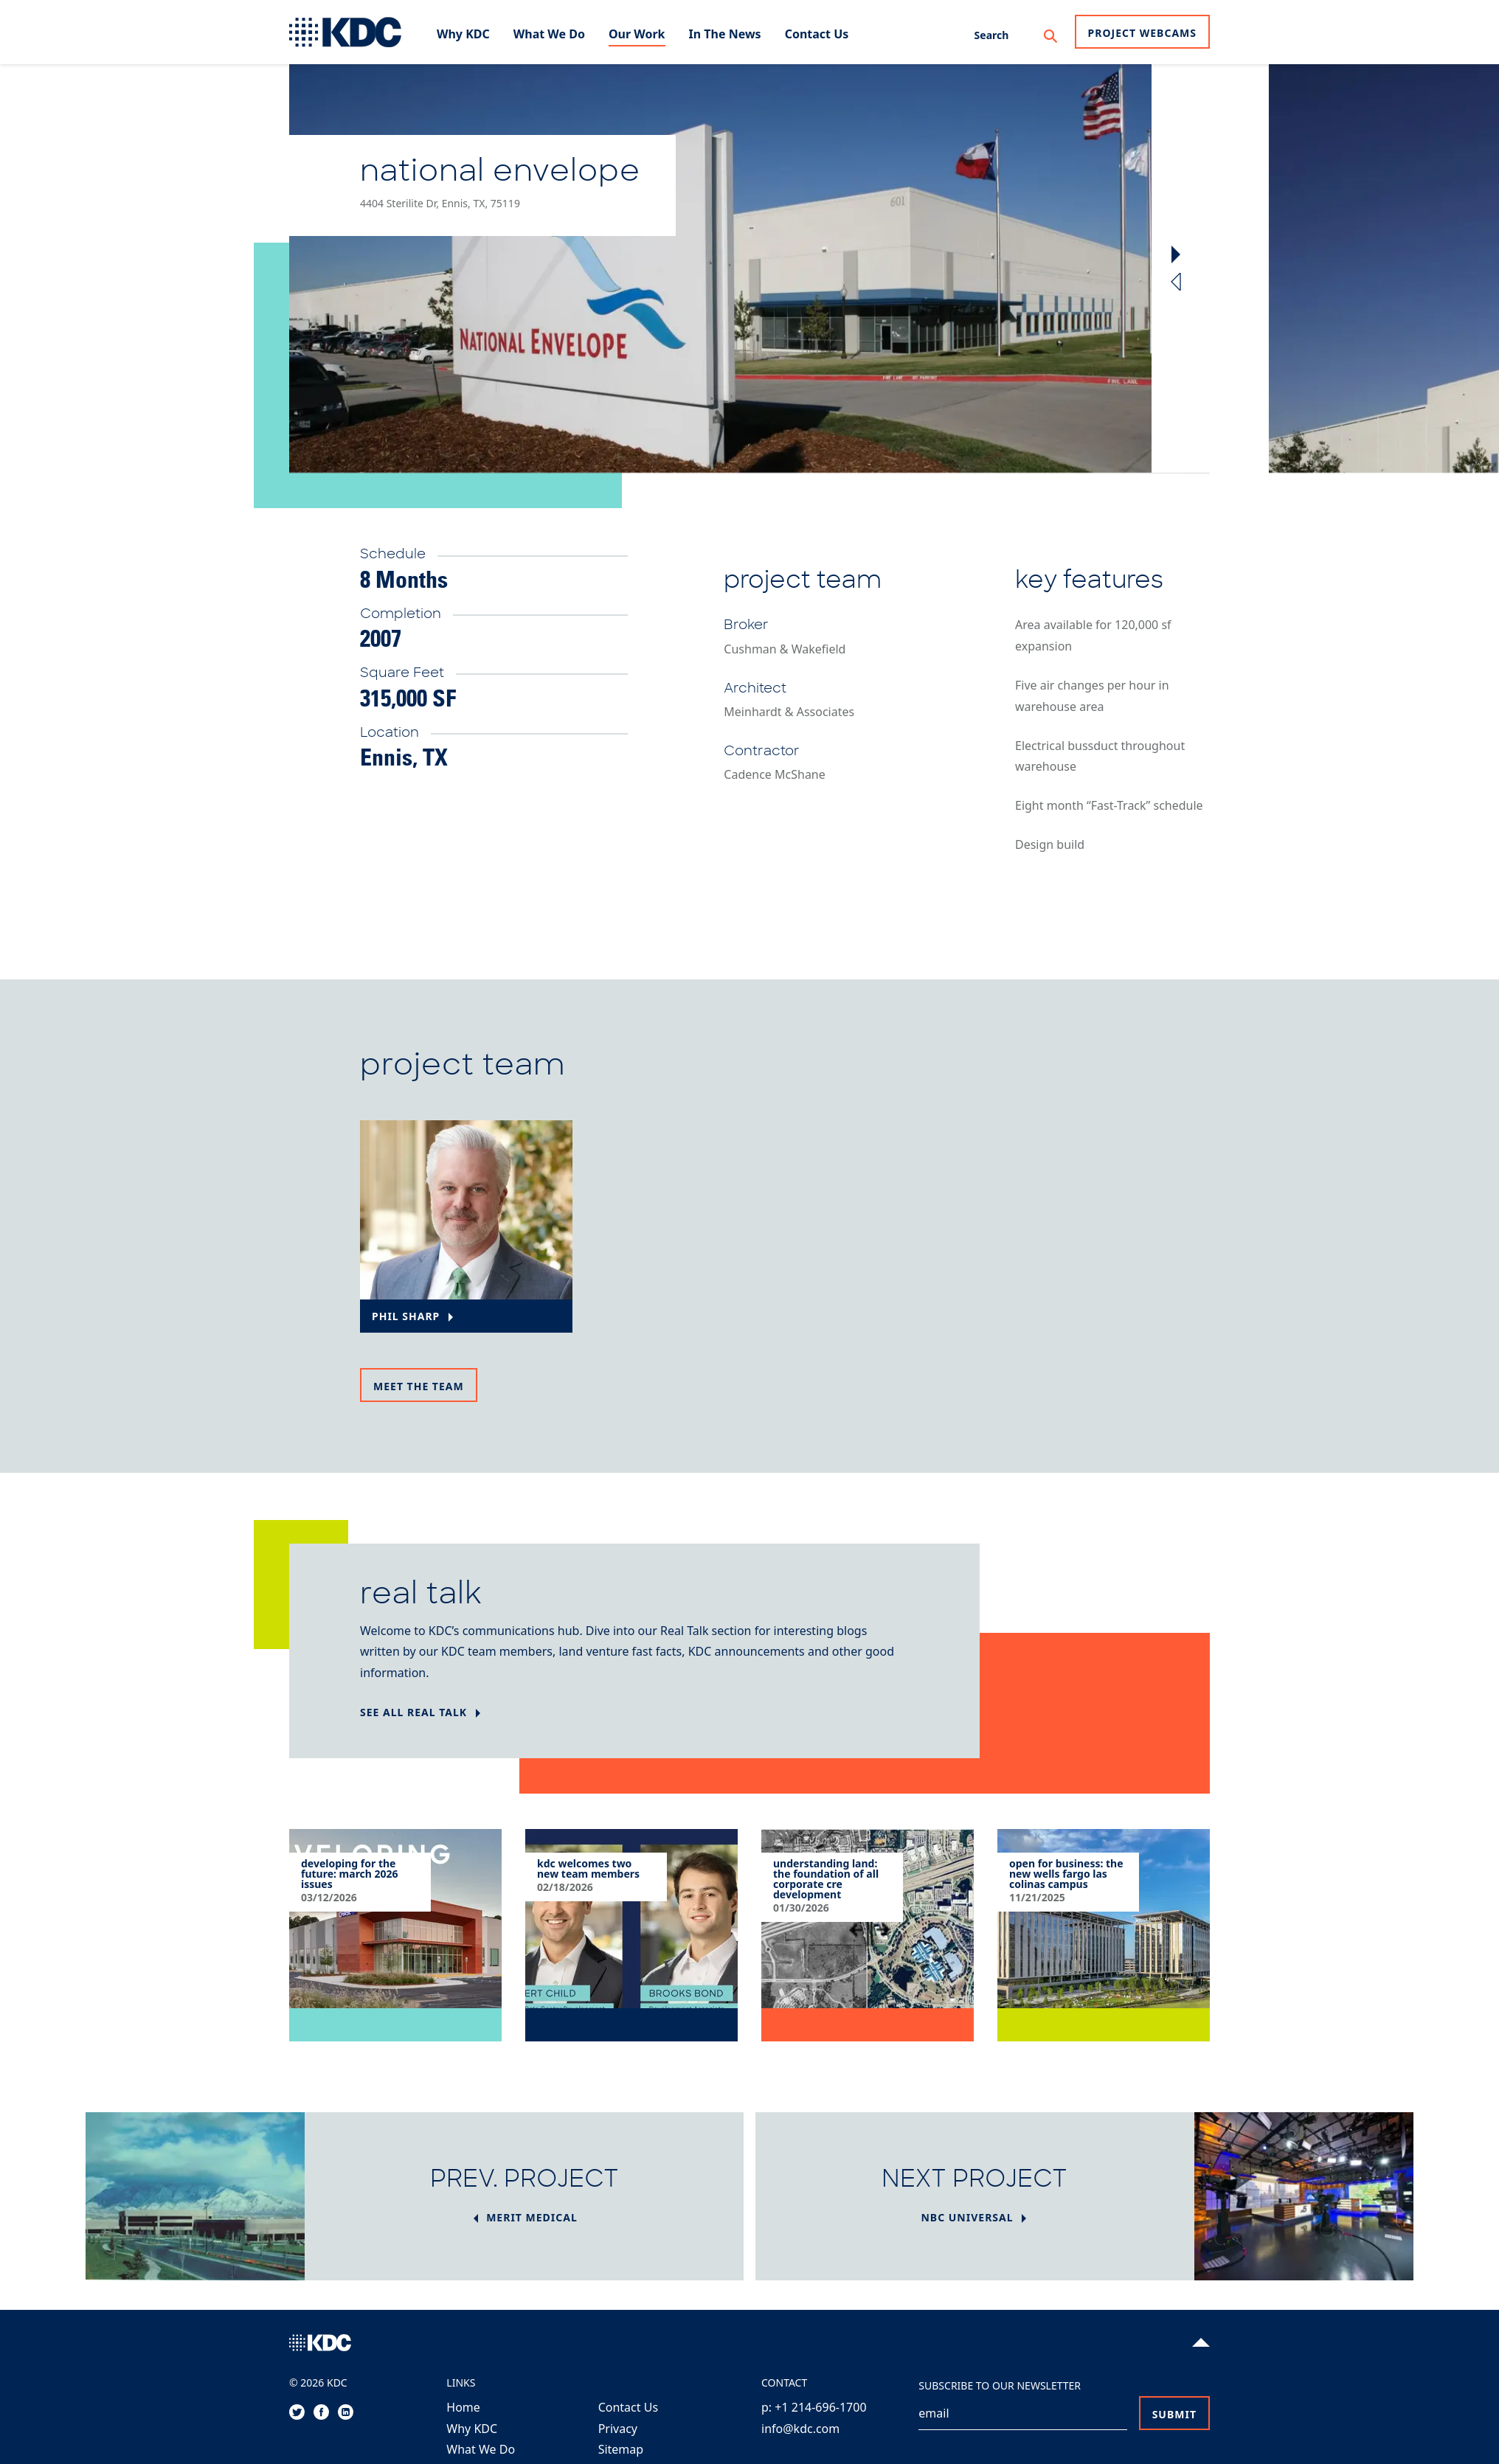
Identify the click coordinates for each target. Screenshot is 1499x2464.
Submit (1174, 2414)
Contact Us (628, 2407)
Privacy (617, 2428)
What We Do (480, 2449)
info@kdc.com (800, 2428)
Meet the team (418, 1386)
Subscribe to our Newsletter (999, 2385)
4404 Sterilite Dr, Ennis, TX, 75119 (440, 203)
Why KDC (471, 2428)
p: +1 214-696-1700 (814, 2407)
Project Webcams (1142, 33)
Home (463, 2407)
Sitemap (621, 2449)
